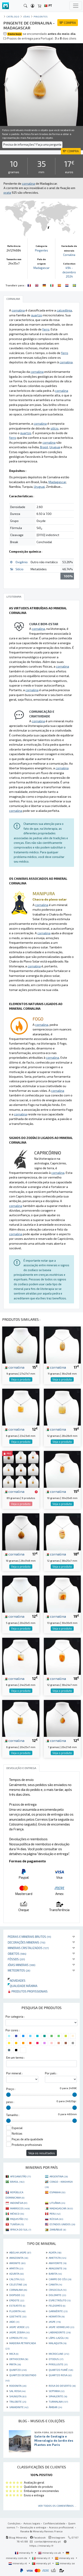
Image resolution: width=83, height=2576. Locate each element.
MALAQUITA (57, 2343)
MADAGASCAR (61, 2208)
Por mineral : (14, 2073)
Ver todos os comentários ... (57, 2505)
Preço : (10, 2089)
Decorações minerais (26, 1942)
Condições (14, 2523)
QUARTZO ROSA (60, 2375)
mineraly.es (65, 2557)
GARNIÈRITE (58, 2311)
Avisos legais (31, 2523)
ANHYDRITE (57, 2263)
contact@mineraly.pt (47, 2541)
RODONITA (17, 2385)
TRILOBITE (17, 2401)
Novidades (16, 1980)
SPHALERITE (58, 2396)
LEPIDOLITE (18, 2337)
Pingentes (41, 16)
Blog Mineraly (16, 2537)
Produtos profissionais (28, 1991)
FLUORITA (17, 2311)
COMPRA (67, 22)
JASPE (55, 2321)
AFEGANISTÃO (20, 2176)
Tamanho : (12, 2115)
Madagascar (41, 268)
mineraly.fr (24, 2552)
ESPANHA (57, 2192)
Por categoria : (15, 2016)
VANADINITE (18, 2407)
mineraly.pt (41, 2563)
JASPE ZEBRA (19, 2332)
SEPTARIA (56, 2390)
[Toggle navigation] (75, 5)
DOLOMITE (57, 2294)
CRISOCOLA (57, 2289)
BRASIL (17, 2181)
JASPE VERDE (19, 2326)
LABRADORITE (60, 2332)
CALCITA (16, 2279)
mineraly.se (65, 2563)
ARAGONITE (57, 2268)
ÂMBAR (55, 2407)
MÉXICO (17, 2213)
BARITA (55, 2273)
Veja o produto (21, 1379)
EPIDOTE (16, 2300)
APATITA (16, 2268)
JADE (14, 2321)
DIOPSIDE (17, 2294)
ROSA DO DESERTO (62, 2385)
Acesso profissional (61, 2527)
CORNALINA (18, 2289)
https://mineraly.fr (41, 2545)
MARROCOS (20, 2208)
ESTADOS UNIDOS (62, 2224)
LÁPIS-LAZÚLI (58, 2337)
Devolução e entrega (33, 2527)
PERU (55, 2213)
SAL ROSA (17, 2390)
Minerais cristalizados (28, 1948)
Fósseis (16, 1959)
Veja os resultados (41, 2153)
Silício (19, 569)
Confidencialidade (54, 2523)
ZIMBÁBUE (58, 2229)
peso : (10, 2102)
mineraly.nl (18, 2563)
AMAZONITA (18, 2257)
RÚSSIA (56, 2218)
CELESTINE (18, 2284)
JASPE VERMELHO (61, 2326)
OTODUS (56, 2358)
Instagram (56, 2537)
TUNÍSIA (17, 2224)
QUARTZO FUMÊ (61, 2369)
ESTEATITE (17, 2305)
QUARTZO (18, 2369)
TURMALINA (58, 2401)
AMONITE (17, 2263)
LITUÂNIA (57, 2202)
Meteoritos (19, 1970)
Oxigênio (21, 562)
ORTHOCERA (18, 2358)
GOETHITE (17, 2316)
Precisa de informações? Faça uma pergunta (32, 144)
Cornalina (69, 255)
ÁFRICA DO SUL (20, 2229)
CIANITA (55, 2284)
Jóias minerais (21, 1965)
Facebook (38, 2537)
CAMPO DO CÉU (60, 2279)
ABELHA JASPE (20, 2252)
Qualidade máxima (22, 1986)
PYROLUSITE (58, 2364)
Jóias (26, 16)
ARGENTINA (59, 2176)
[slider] (8, 2094)
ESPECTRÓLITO (60, 2300)
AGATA (55, 2252)
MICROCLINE (59, 2353)
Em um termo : (15, 2057)
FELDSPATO (57, 2305)
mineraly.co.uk (50, 2552)
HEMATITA (57, 2316)
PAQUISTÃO (19, 2218)
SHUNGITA (17, 2396)
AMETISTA (57, 2257)
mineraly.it (41, 2557)
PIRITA (15, 2364)
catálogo (12, 16)
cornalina (14, 1367)
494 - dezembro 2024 (69, 272)
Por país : (51, 2073)
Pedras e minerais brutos (29, 1936)
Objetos (17, 1953)
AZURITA (16, 2273)
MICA (13, 2353)
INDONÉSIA (18, 2202)
